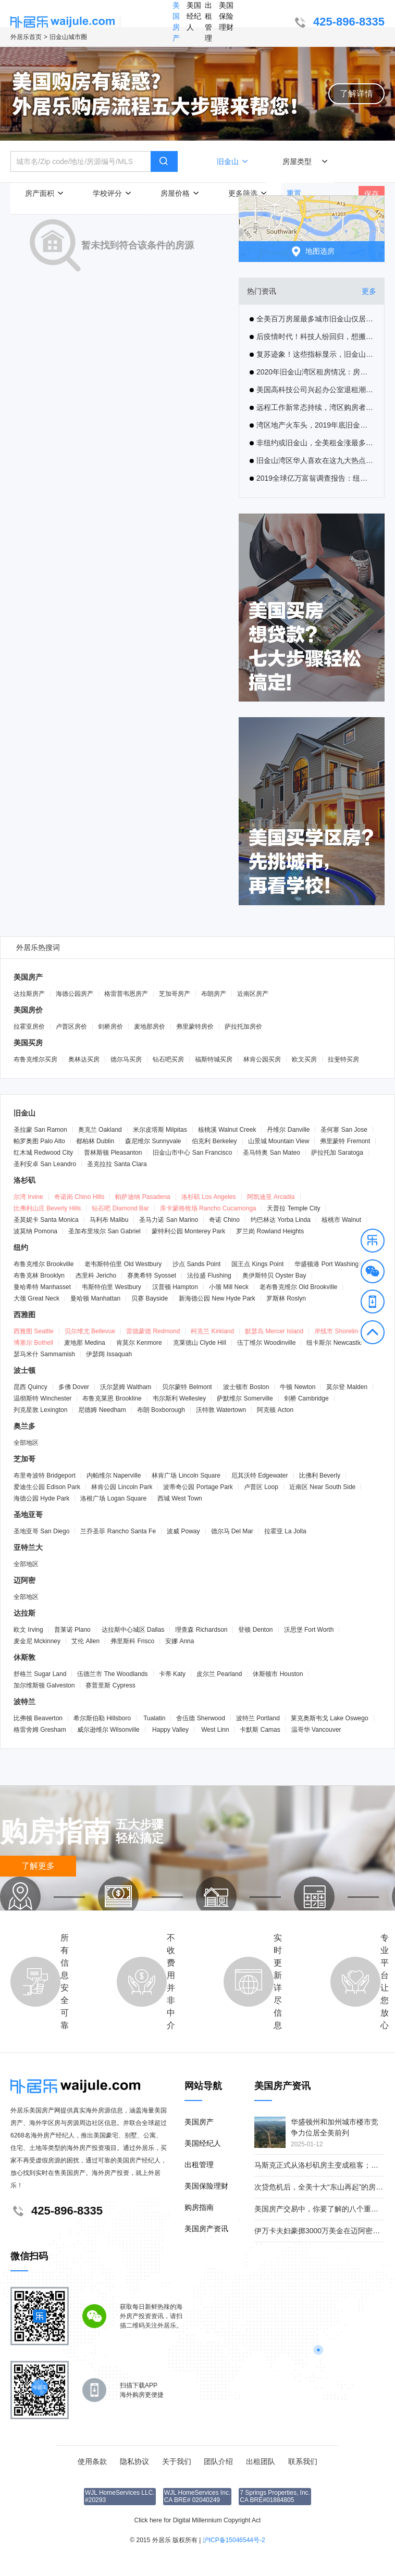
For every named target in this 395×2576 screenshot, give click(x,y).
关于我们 (176, 2461)
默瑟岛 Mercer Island (274, 1331)
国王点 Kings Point (257, 1264)
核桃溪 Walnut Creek (227, 1130)
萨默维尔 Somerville (245, 1398)
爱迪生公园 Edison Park (47, 1487)
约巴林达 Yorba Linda (281, 1220)
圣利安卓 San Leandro (45, 1164)
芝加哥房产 (174, 994)
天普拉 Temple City (293, 1208)
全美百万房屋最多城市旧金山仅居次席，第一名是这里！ (312, 318)
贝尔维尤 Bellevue (90, 1331)
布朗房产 (213, 994)
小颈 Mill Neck (229, 1287)
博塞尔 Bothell (33, 1343)
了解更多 (38, 1865)
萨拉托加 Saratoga (337, 1152)
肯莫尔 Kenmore (139, 1343)
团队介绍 (218, 2461)
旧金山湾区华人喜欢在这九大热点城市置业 (312, 460)
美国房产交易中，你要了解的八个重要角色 (323, 2209)
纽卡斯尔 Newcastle (334, 1343)
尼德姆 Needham (102, 1410)
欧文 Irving (28, 1630)
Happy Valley (170, 1730)
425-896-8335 (338, 23)
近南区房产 (252, 994)
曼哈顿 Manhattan (95, 1298)
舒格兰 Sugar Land (40, 1674)
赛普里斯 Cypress (110, 1685)
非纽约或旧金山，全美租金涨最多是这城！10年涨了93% (312, 442)
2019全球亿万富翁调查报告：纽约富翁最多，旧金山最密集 (312, 478)
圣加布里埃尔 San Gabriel (104, 1231)
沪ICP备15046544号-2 (234, 2540)
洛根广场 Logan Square (113, 1498)
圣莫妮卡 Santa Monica (46, 1220)
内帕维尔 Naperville (114, 1475)
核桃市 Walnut (341, 1220)
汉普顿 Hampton (175, 1287)
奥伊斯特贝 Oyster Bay (274, 1275)
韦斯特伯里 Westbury (111, 1287)
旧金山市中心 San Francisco (192, 1152)
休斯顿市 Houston (278, 1674)
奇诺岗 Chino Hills (79, 1197)
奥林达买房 (84, 1059)
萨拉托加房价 (243, 1026)
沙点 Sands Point (196, 1264)
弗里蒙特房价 (195, 1026)
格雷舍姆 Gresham (40, 1730)
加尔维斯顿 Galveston (44, 1685)
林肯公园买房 (262, 1059)
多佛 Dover (73, 1387)
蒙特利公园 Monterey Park (188, 1231)
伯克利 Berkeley (214, 1141)
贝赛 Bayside (149, 1298)
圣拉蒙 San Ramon (40, 1130)
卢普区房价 (71, 1026)
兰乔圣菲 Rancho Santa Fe (118, 1531)
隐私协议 (134, 2461)
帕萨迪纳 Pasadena (142, 1197)
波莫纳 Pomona (35, 1231)
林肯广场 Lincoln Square (186, 1475)
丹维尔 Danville (288, 1130)
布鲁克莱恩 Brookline (111, 1398)
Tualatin (153, 1718)
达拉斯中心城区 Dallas (133, 1630)
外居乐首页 (26, 37)
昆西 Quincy (30, 1387)
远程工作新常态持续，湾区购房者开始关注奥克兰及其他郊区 (312, 407)
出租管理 (208, 21)
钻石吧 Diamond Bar (120, 1208)
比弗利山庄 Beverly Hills (47, 1208)
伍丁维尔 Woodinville (266, 1343)
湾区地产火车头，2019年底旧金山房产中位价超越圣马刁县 (312, 425)
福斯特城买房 (213, 1059)
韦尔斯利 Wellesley (179, 1398)
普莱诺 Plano (72, 1630)
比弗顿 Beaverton (38, 1718)
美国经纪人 (194, 16)
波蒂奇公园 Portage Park (197, 1487)
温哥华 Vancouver (316, 1730)
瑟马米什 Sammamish (44, 1354)
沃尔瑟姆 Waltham (125, 1387)
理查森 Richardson (201, 1630)
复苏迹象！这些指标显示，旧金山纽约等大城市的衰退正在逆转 (312, 354)
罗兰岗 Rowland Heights (270, 1231)
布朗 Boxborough (161, 1410)
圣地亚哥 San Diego (41, 1531)
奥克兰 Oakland (100, 1130)
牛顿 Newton (297, 1387)
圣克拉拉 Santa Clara (117, 1164)
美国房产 (176, 21)
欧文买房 (304, 1059)
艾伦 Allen (85, 1641)
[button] (373, 1242)
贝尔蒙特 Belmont (187, 1387)
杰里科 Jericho (96, 1275)
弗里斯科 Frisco (132, 1641)
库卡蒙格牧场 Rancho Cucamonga (208, 1208)
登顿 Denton (255, 1630)
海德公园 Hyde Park (41, 1498)
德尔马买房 (126, 1059)
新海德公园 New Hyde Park (217, 1298)
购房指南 (199, 2207)
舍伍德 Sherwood (200, 1718)
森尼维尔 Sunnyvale (153, 1141)
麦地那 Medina (84, 1343)
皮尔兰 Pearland (219, 1674)
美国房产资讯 (206, 2228)
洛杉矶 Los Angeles (208, 1197)
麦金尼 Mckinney (37, 1641)
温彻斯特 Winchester (42, 1398)
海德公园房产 (74, 994)
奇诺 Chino (224, 1220)
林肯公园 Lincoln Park (121, 1487)
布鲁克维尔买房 (35, 1059)
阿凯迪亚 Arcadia (271, 1197)
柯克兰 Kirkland (212, 1331)
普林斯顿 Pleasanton (113, 1152)
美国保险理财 (226, 16)
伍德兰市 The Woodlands (112, 1674)
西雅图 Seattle (34, 1331)
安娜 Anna (179, 1641)
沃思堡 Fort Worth (309, 1630)
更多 (369, 291)
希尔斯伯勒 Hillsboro (102, 1718)
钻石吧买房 (168, 1059)
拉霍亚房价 (29, 1026)
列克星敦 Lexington (40, 1410)
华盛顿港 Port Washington (330, 1264)
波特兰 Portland (258, 1718)
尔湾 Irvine (28, 1197)
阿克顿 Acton (275, 1410)
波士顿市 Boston (246, 1387)
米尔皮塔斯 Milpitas (160, 1130)
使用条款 (92, 2461)
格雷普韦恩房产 (126, 994)
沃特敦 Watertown (221, 1410)
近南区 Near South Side (322, 1487)
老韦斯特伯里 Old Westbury (123, 1264)
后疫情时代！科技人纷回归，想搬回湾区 (312, 336)
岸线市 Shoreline (337, 1331)
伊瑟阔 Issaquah (109, 1354)
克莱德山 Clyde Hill (199, 1343)
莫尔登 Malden (346, 1387)
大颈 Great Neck (36, 1298)
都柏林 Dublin (95, 1141)
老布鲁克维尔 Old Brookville (298, 1287)
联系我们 (302, 2461)
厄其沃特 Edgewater (259, 1475)
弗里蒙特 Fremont (345, 1141)
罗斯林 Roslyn (286, 1298)
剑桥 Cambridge (306, 1398)
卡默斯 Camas (260, 1730)
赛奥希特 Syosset (151, 1275)
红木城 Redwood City (43, 1152)
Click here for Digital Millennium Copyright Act (197, 2520)
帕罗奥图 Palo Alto (39, 1141)
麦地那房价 (149, 1026)
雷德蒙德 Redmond (153, 1331)
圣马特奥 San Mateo (271, 1152)
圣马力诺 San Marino (168, 1220)
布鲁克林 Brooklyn (39, 1275)
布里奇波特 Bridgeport (45, 1475)
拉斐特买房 (343, 1059)
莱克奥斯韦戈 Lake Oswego (329, 1718)
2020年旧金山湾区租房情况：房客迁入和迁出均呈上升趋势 (312, 372)
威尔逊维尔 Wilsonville (108, 1730)
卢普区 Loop (261, 1487)
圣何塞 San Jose (343, 1130)
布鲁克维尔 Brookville (43, 1264)
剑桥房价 (110, 1026)
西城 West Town (179, 1498)
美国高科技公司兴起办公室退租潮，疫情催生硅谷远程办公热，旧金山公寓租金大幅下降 (312, 389)
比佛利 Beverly (319, 1475)
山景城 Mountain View (279, 1141)
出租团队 (260, 2461)
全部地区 (26, 1443)
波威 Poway (183, 1531)
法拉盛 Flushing (209, 1275)
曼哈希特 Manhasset (42, 1287)
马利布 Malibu (109, 1220)
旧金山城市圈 (68, 37)
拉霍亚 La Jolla (285, 1531)
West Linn (214, 1730)
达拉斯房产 (29, 994)
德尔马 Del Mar (232, 1531)
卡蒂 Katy (172, 1674)
